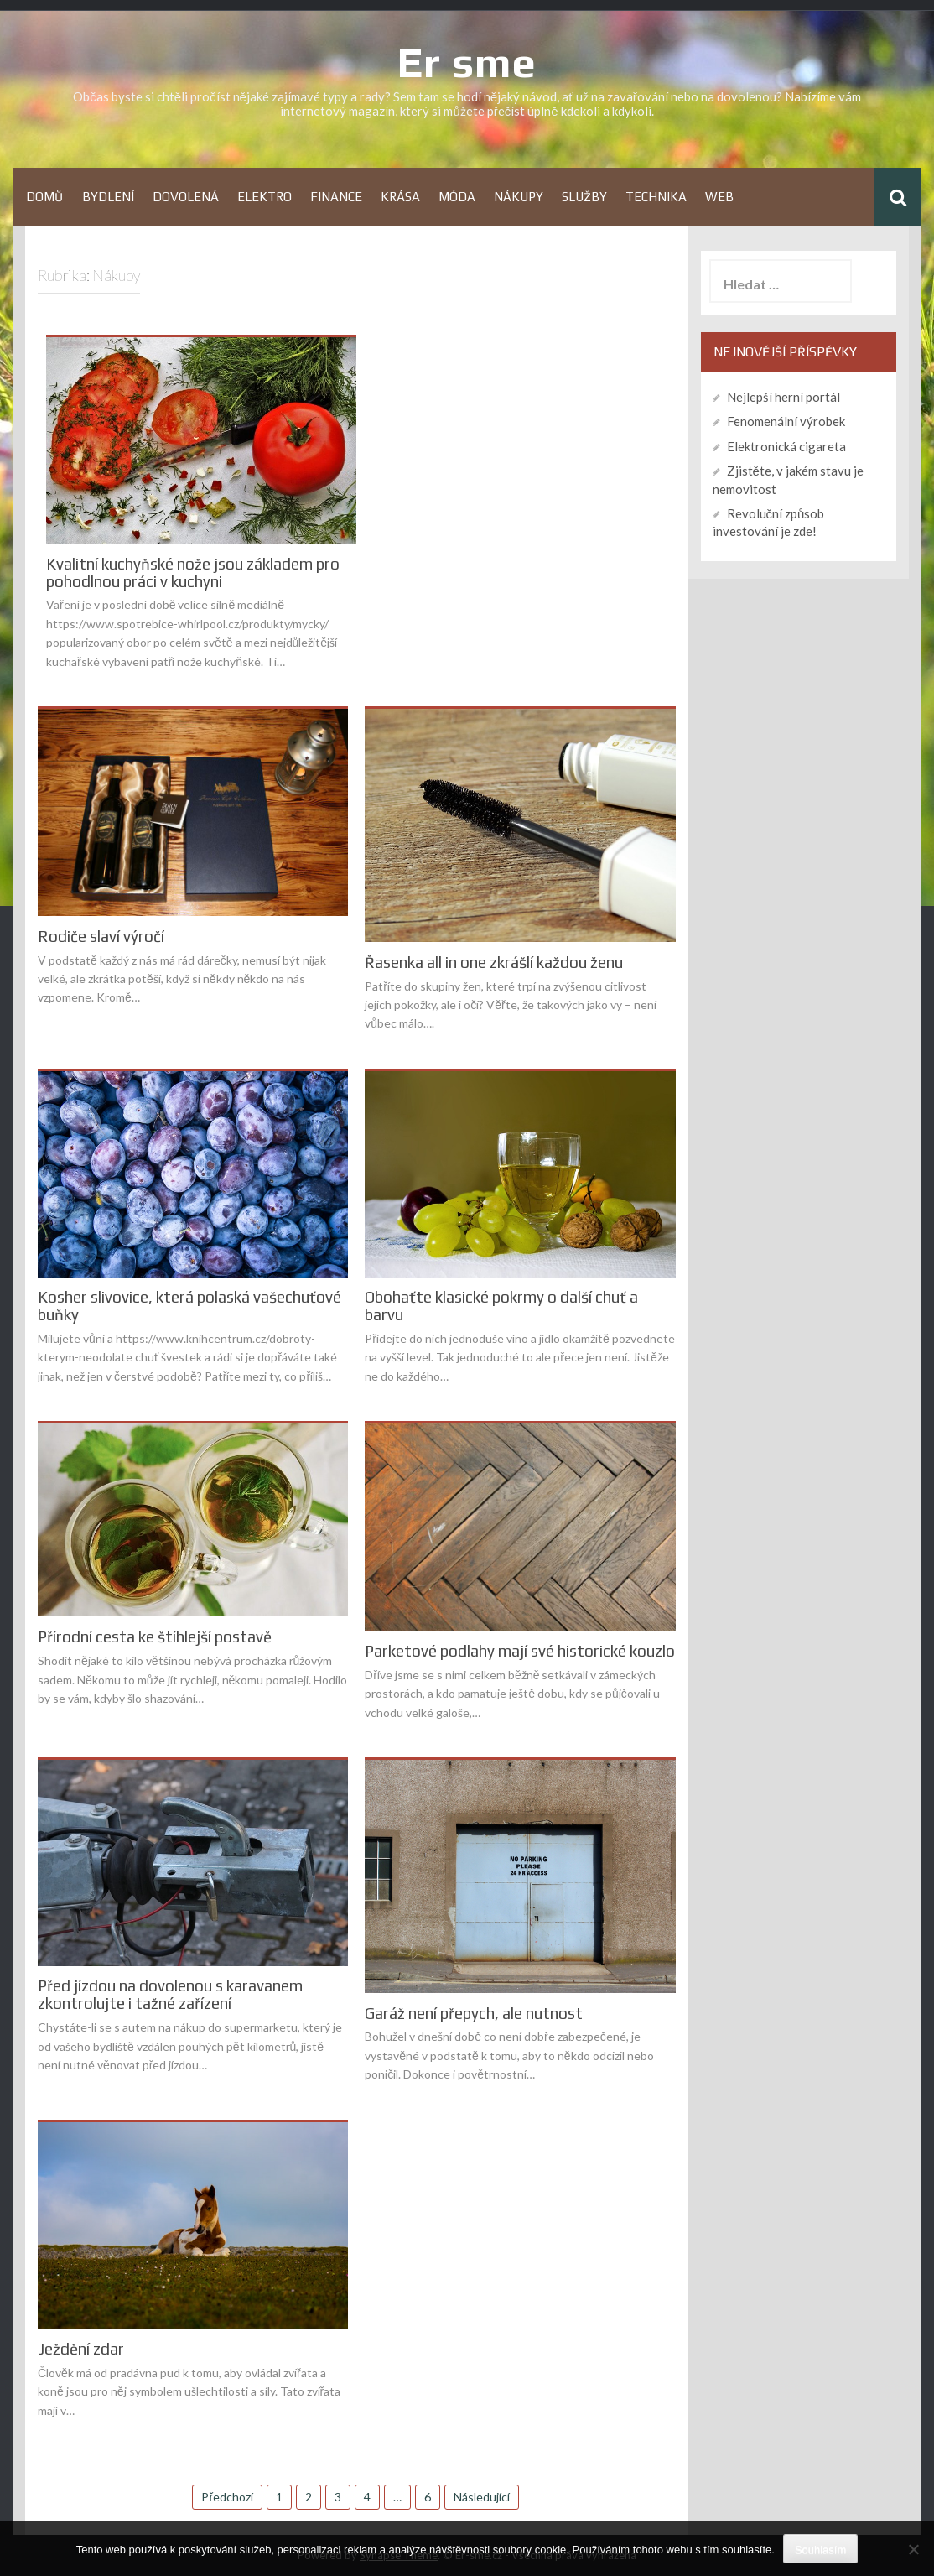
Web (719, 197)
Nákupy (518, 197)
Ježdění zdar (81, 2349)
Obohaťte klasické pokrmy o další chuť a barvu (501, 1306)
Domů (45, 197)
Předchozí (227, 2497)
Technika (656, 197)
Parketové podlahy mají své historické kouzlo (520, 1651)
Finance (336, 197)
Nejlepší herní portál (783, 396)
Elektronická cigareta (786, 446)
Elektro (264, 197)
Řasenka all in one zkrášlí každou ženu (494, 962)
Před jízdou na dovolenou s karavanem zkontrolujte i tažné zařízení (170, 1994)
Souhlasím (820, 2549)
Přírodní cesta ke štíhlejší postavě (155, 1637)
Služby (584, 197)
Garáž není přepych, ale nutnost (474, 2013)
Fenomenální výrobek (786, 421)
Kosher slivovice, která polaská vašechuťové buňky (189, 1306)
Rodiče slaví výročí (101, 936)
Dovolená (186, 197)
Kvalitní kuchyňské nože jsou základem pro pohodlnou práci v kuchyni (193, 573)
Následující (482, 2497)
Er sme (467, 62)
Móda (456, 197)
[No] (913, 2549)
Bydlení (108, 197)
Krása (400, 197)
